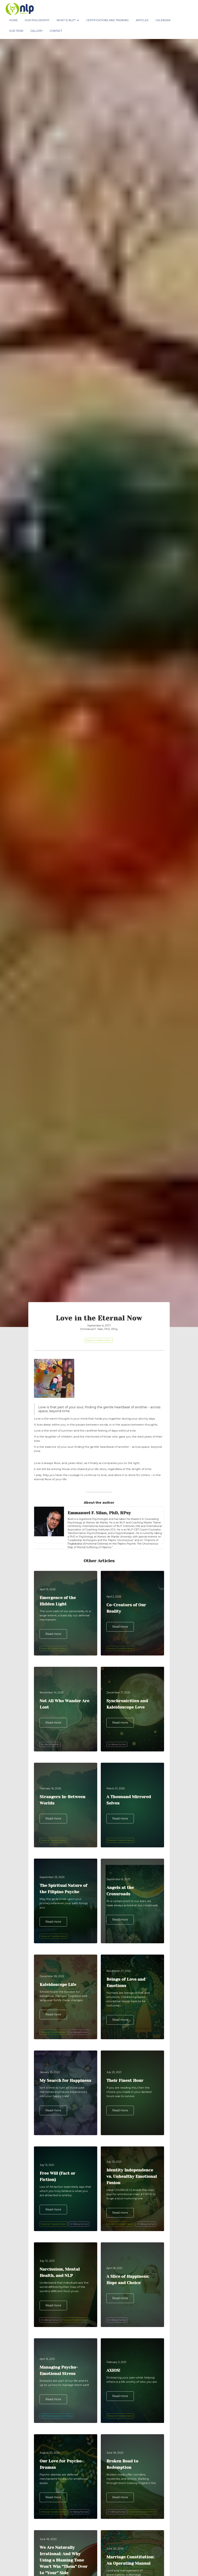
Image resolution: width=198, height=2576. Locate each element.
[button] (68, 20)
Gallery (36, 30)
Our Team (16, 30)
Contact (56, 30)
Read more (53, 1634)
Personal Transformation (98, 1340)
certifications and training (107, 20)
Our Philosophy (37, 20)
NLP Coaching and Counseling (56, 2415)
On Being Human (50, 1744)
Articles (142, 20)
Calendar (163, 20)
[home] (20, 9)
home (13, 20)
